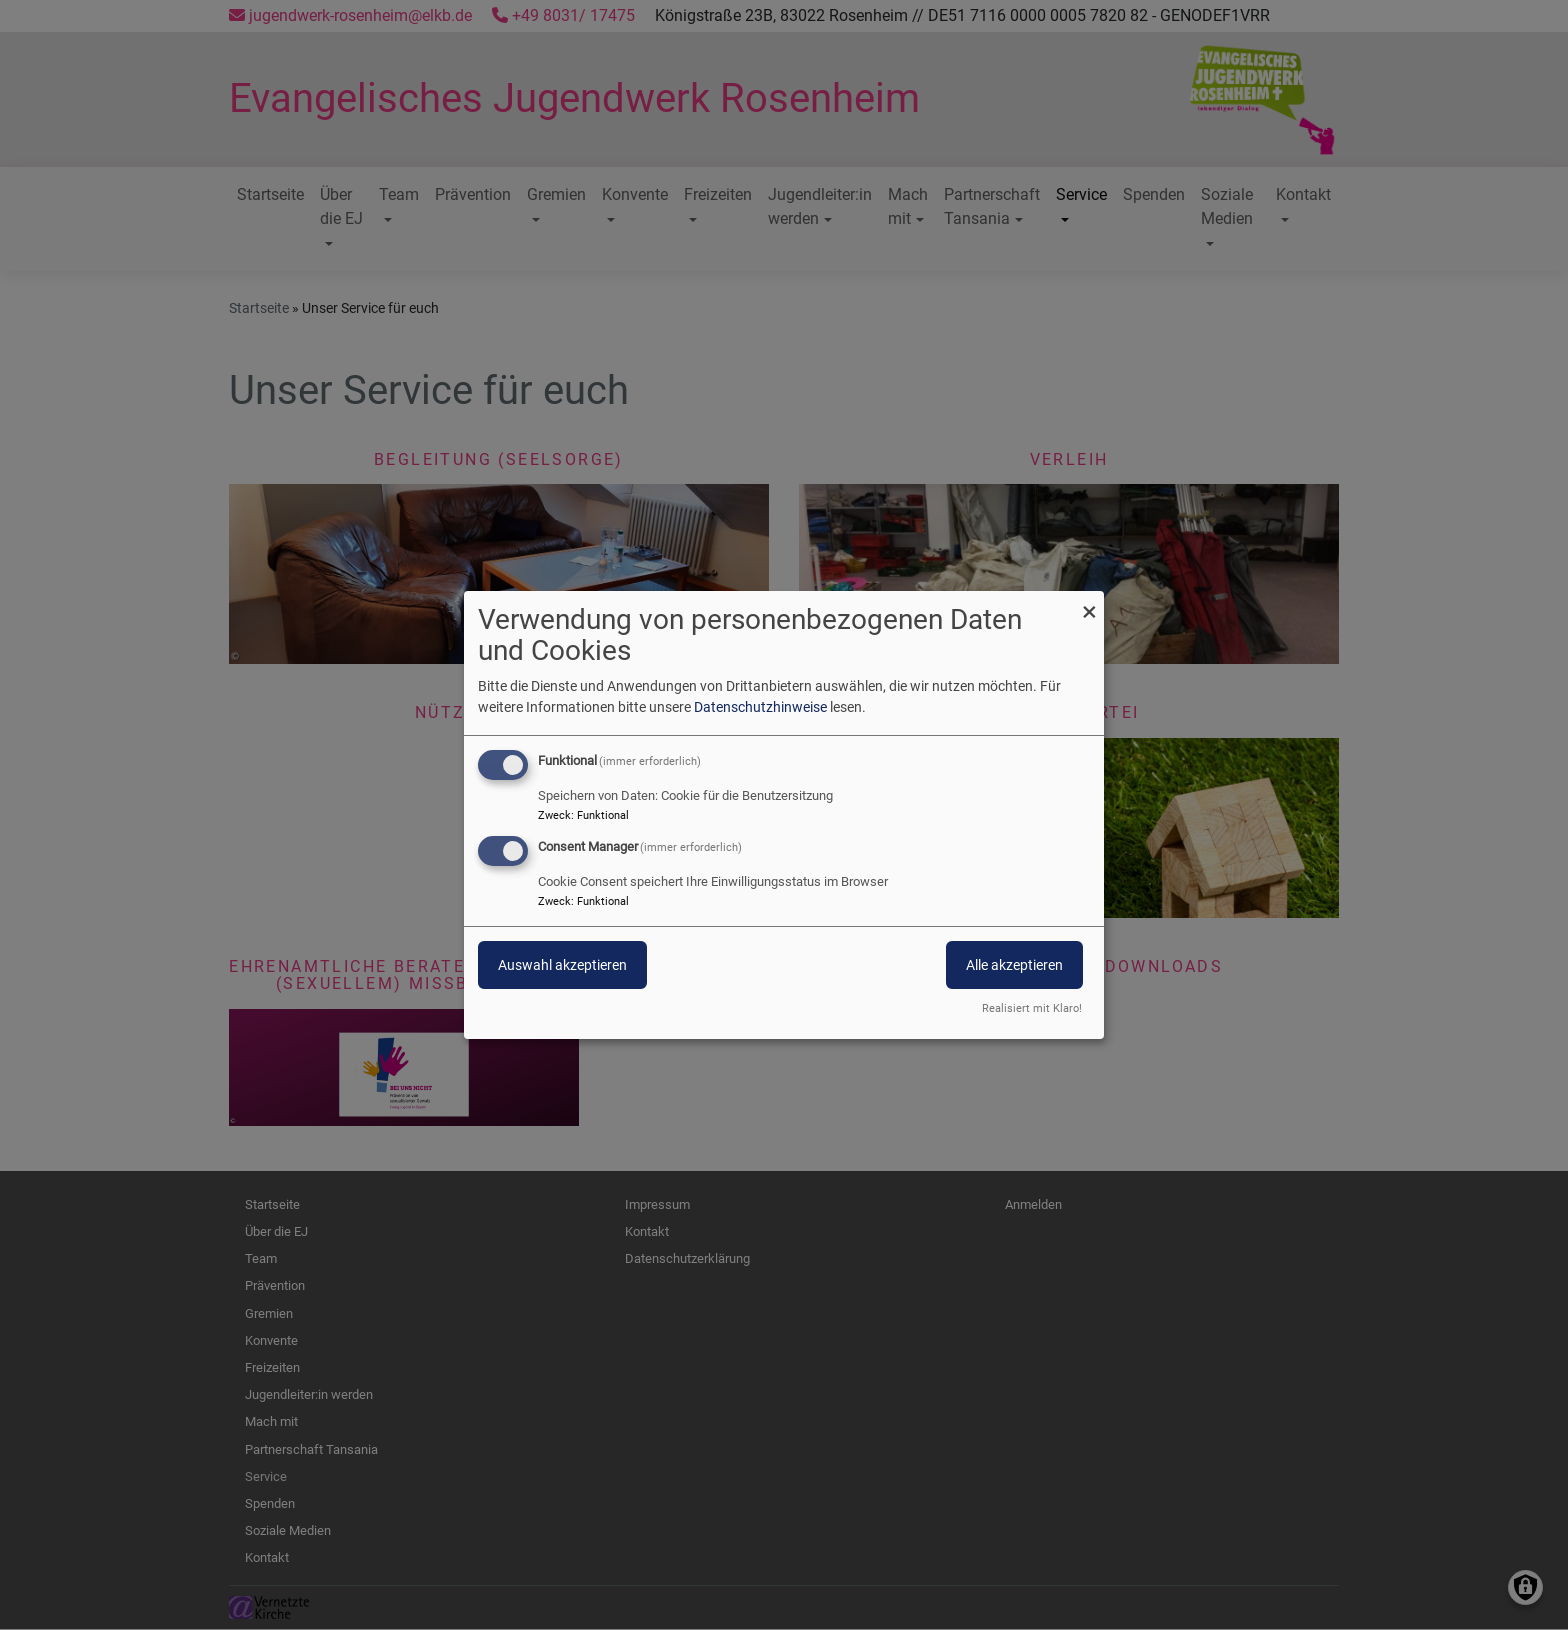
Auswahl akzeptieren (562, 965)
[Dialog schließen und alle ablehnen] (1089, 603)
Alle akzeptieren (1014, 965)
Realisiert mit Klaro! (1032, 1008)
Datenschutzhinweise (760, 707)
